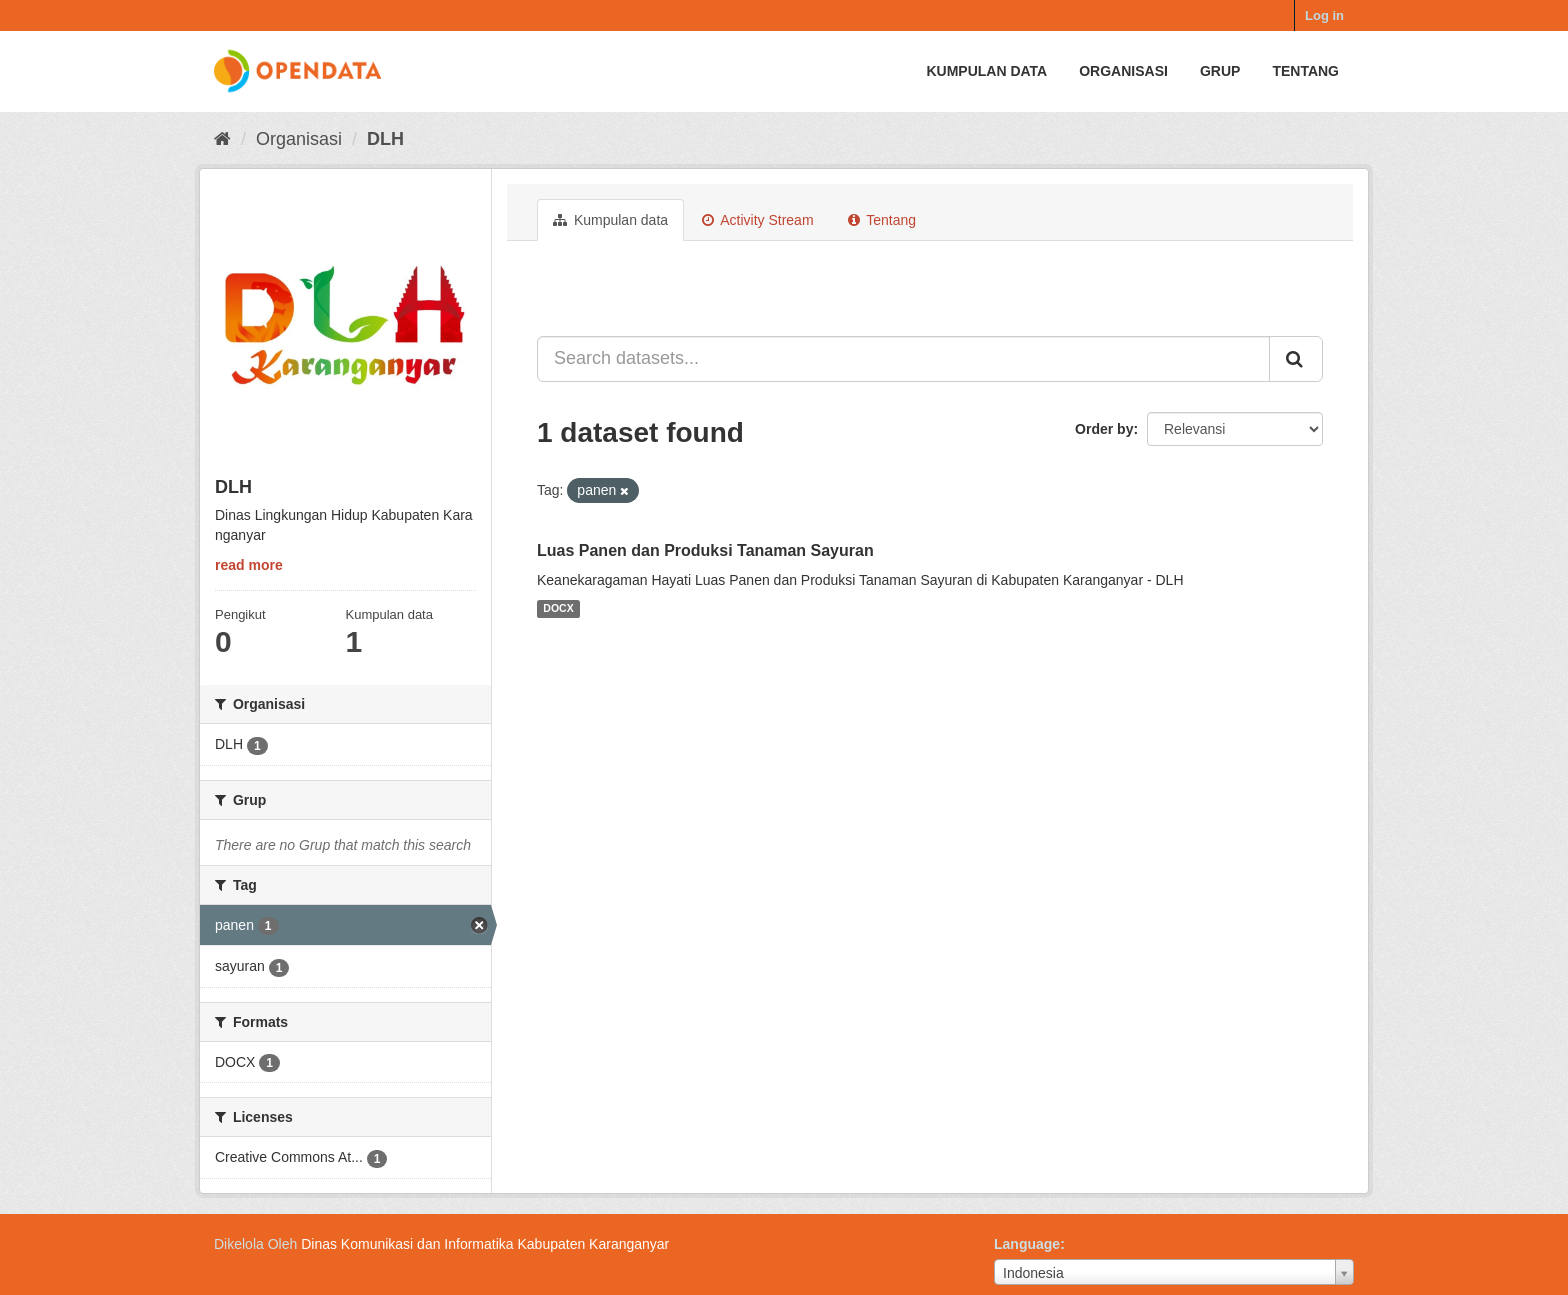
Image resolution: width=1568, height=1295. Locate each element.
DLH (385, 139)
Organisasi (1123, 71)
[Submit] (1296, 359)
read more (249, 565)
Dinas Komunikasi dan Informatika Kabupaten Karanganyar (485, 1244)
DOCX (558, 609)
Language (1027, 1244)
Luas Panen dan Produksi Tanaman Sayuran (705, 550)
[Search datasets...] (903, 359)
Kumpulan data (986, 71)
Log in (1324, 15)
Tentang (1305, 71)
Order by (1104, 429)
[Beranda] (222, 139)
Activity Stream (757, 220)
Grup (1220, 71)
